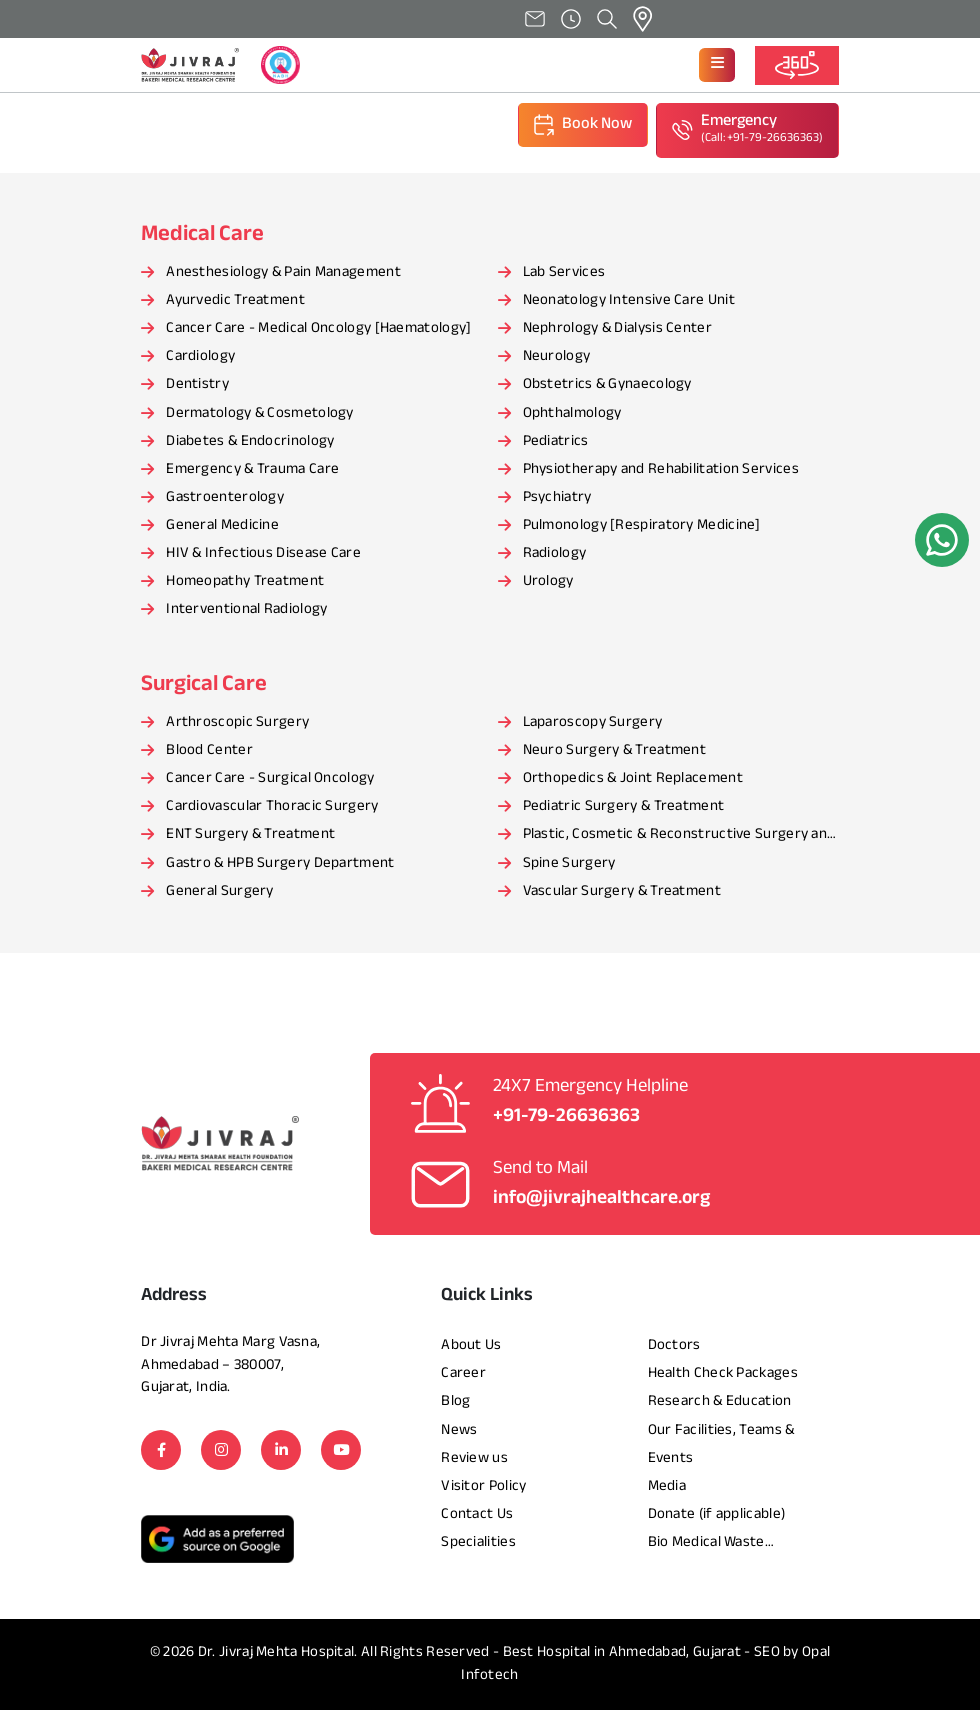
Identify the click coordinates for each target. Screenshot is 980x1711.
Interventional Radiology (246, 611)
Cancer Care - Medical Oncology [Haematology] (318, 329)
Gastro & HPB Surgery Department (280, 864)
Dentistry (197, 386)
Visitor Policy (483, 1487)
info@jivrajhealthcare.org (601, 1199)
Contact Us (477, 1515)
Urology (548, 582)
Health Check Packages (723, 1374)
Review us (474, 1459)
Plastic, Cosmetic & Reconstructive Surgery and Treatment (679, 838)
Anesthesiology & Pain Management (283, 273)
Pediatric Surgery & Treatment (624, 807)
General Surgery (220, 892)
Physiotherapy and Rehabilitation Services (661, 470)
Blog (455, 1403)
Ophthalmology (572, 414)
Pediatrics (556, 442)
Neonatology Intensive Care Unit (629, 301)
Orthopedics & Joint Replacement (633, 779)
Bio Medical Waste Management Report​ (716, 1545)
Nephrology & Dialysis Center (617, 329)
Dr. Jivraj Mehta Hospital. (278, 1653)
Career (463, 1374)
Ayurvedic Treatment (235, 301)
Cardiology (200, 357)
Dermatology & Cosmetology (260, 414)
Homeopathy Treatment (245, 582)
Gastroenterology (225, 498)
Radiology (555, 554)
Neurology (557, 357)
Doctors (674, 1346)
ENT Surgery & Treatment (250, 836)
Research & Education (720, 1403)
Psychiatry (557, 498)
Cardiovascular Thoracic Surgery (272, 807)
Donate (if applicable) (717, 1515)
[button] (717, 65)
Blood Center (209, 751)
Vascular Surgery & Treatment (622, 892)
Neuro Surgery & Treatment (615, 751)
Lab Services (564, 273)
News (459, 1431)
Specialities (478, 1543)
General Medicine (222, 526)
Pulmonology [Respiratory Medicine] (642, 526)
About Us (471, 1346)
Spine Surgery (569, 864)
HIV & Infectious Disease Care (263, 554)
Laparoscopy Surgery (593, 723)
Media (667, 1487)
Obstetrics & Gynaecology (607, 386)
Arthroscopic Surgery (237, 723)
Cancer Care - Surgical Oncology (270, 779)
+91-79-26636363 (566, 1117)
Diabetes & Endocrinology (250, 442)
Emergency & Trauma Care (252, 470)
